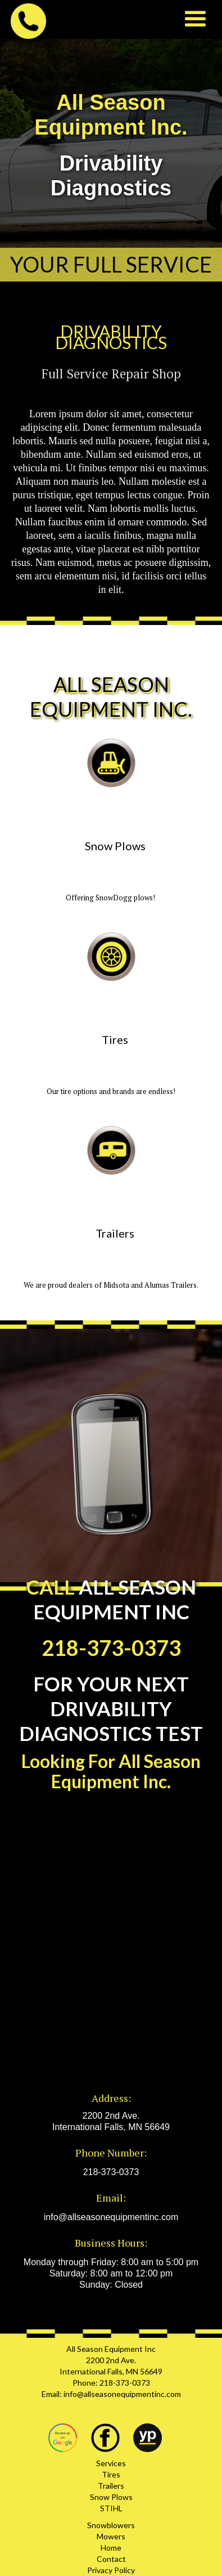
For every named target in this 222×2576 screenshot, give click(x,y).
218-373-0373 (111, 2172)
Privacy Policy (111, 2570)
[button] (195, 19)
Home (111, 2547)
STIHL (111, 2508)
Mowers (111, 2536)
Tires (111, 2474)
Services (111, 2463)
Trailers (111, 2485)
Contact (111, 2559)
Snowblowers (111, 2525)
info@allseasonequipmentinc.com (111, 2217)
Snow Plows (111, 2497)
